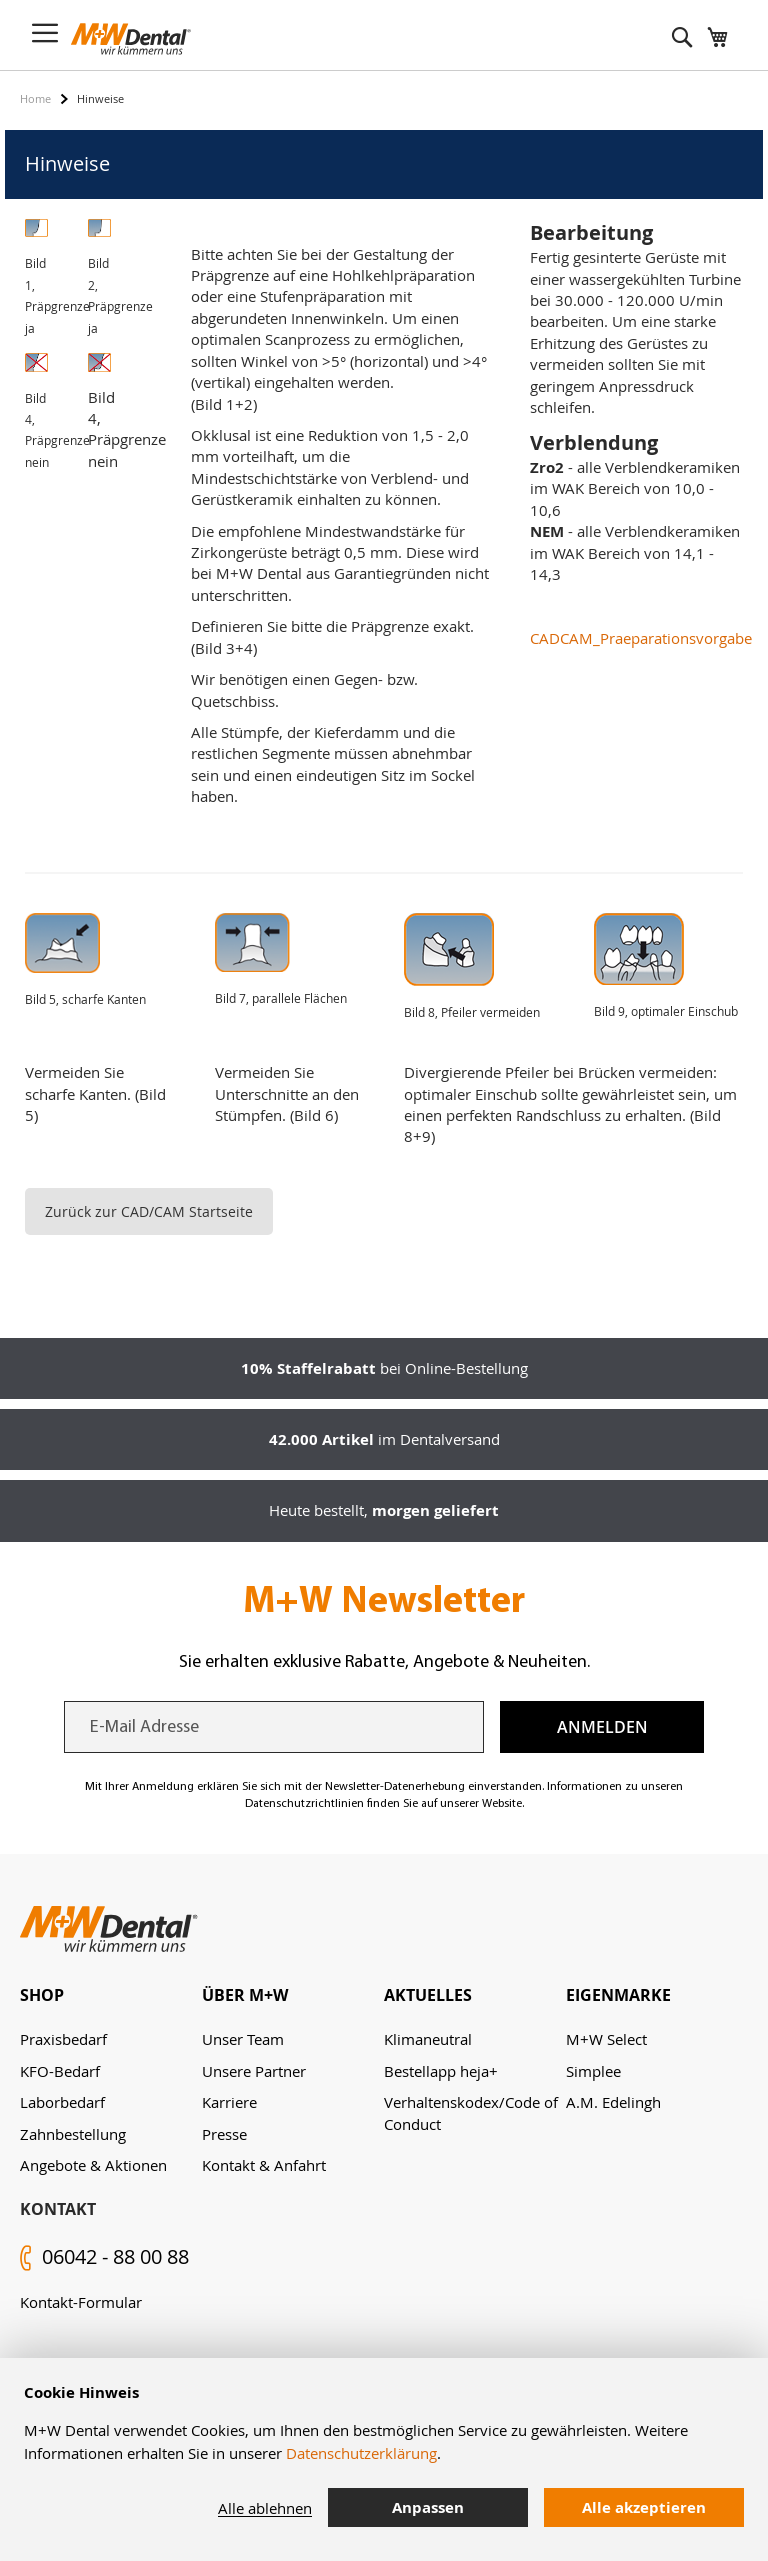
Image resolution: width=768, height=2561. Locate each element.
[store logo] (131, 39)
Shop (42, 1995)
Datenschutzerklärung (361, 2453)
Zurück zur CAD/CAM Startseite (149, 1211)
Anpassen (428, 2507)
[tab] (111, 1995)
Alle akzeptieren (644, 2507)
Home (35, 98)
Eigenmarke (618, 1995)
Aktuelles (428, 1995)
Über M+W (245, 1995)
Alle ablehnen (265, 2508)
